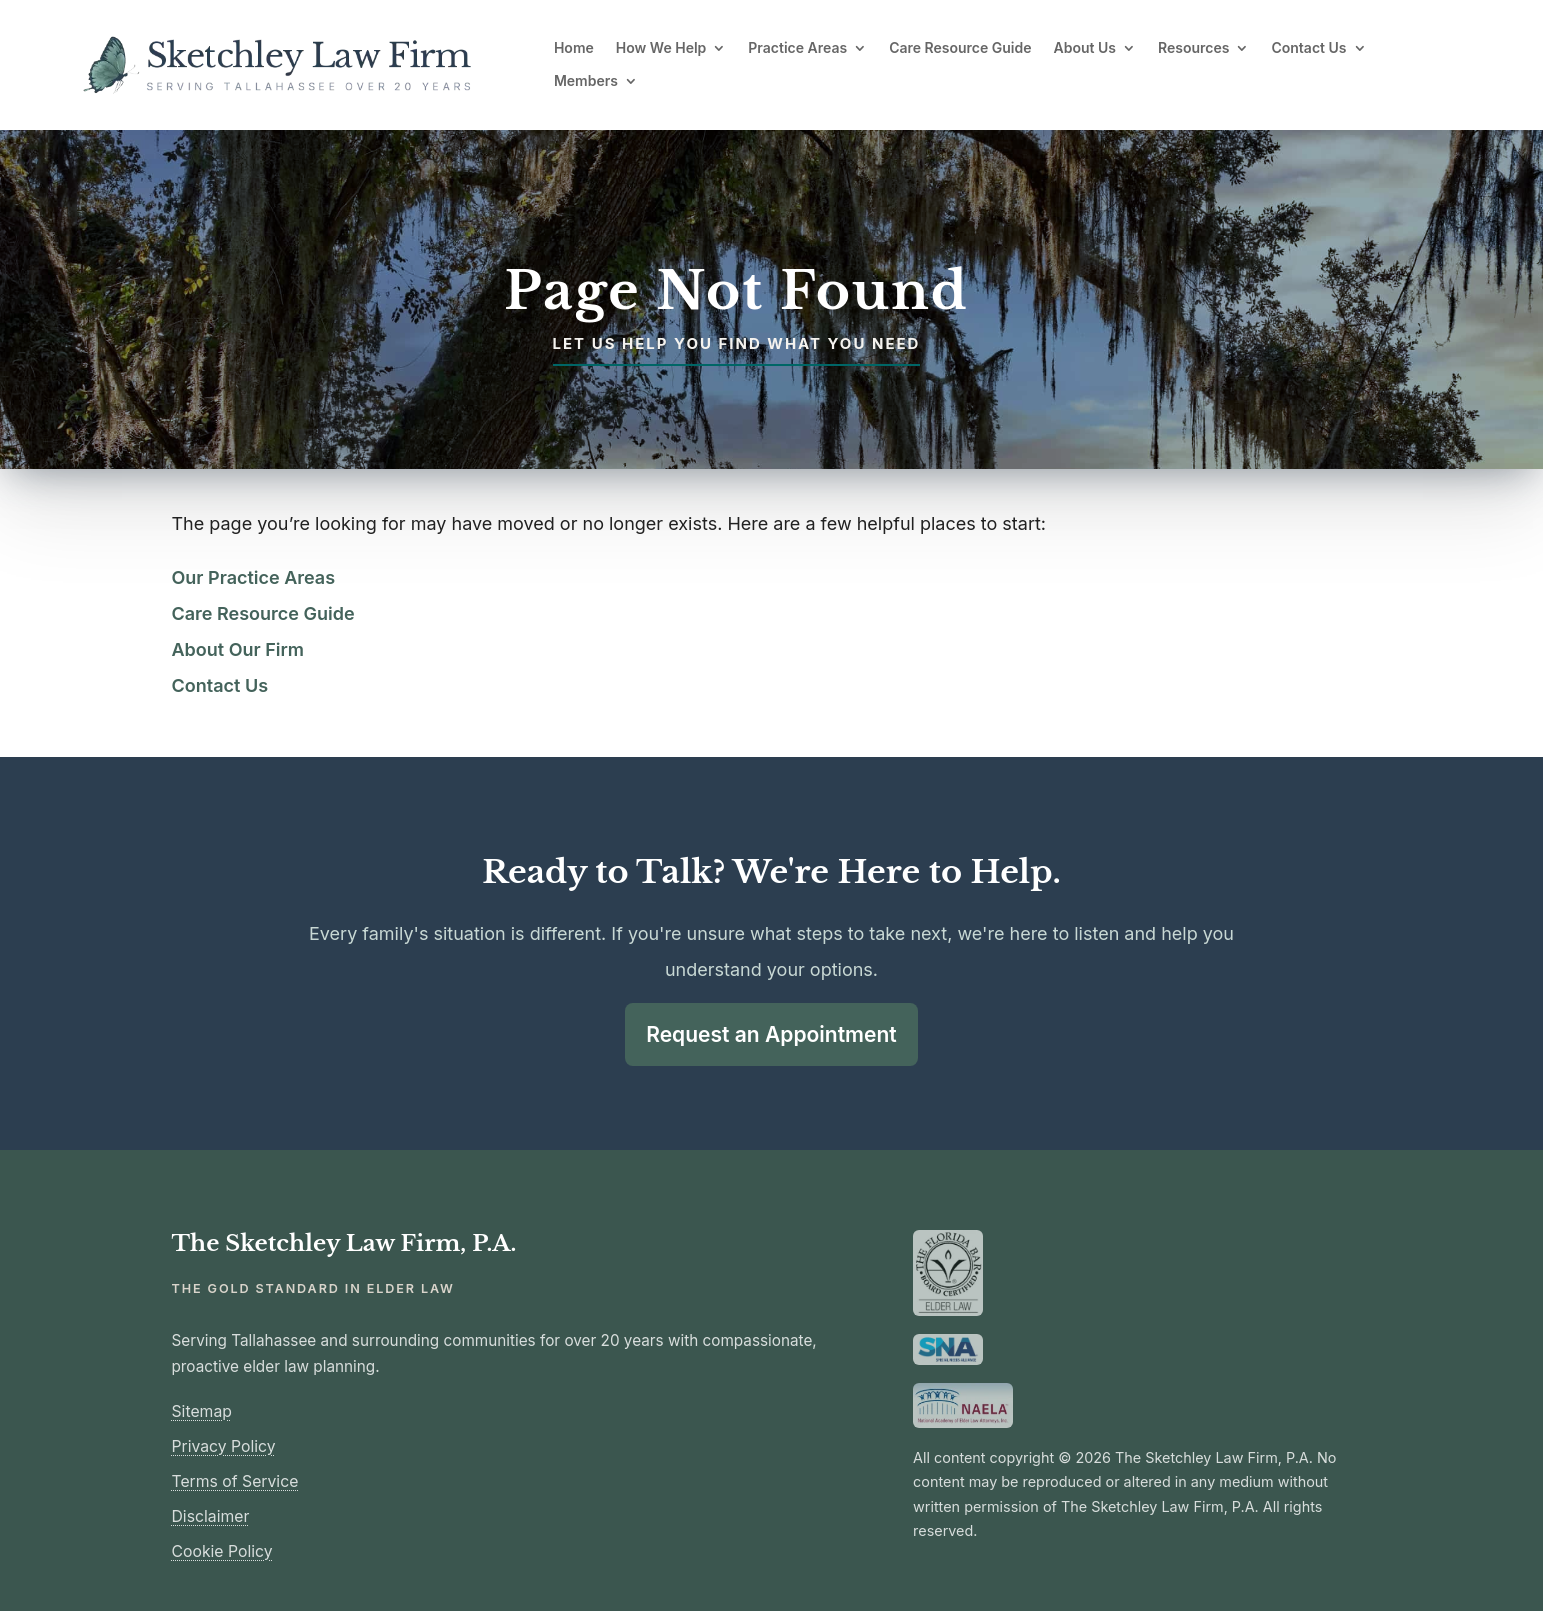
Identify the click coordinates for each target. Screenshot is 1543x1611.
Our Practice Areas (254, 577)
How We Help (661, 48)
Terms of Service (235, 1479)
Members (586, 81)
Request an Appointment (771, 1033)
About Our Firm (238, 649)
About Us (1085, 48)
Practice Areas (797, 48)
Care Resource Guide (960, 48)
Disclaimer (211, 1514)
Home (574, 48)
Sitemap (202, 1409)
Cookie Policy (222, 1549)
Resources (1193, 48)
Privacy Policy (224, 1444)
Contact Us (1308, 48)
